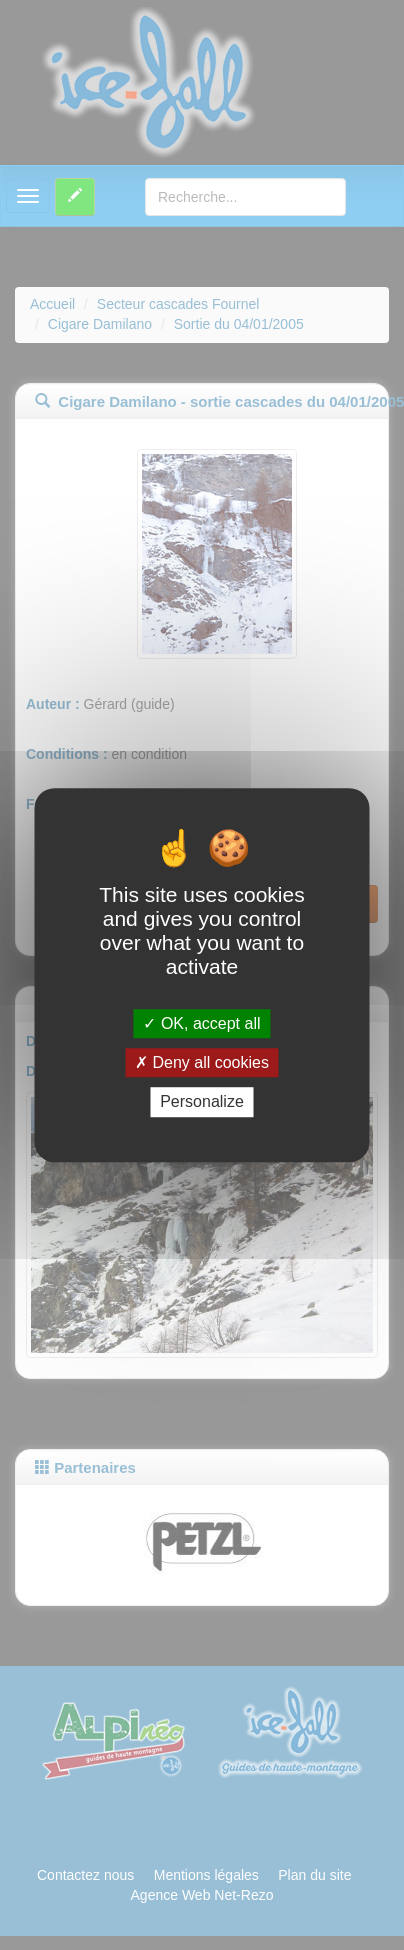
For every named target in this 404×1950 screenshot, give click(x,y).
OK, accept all (201, 1023)
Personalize (202, 1102)
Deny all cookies (202, 1062)
